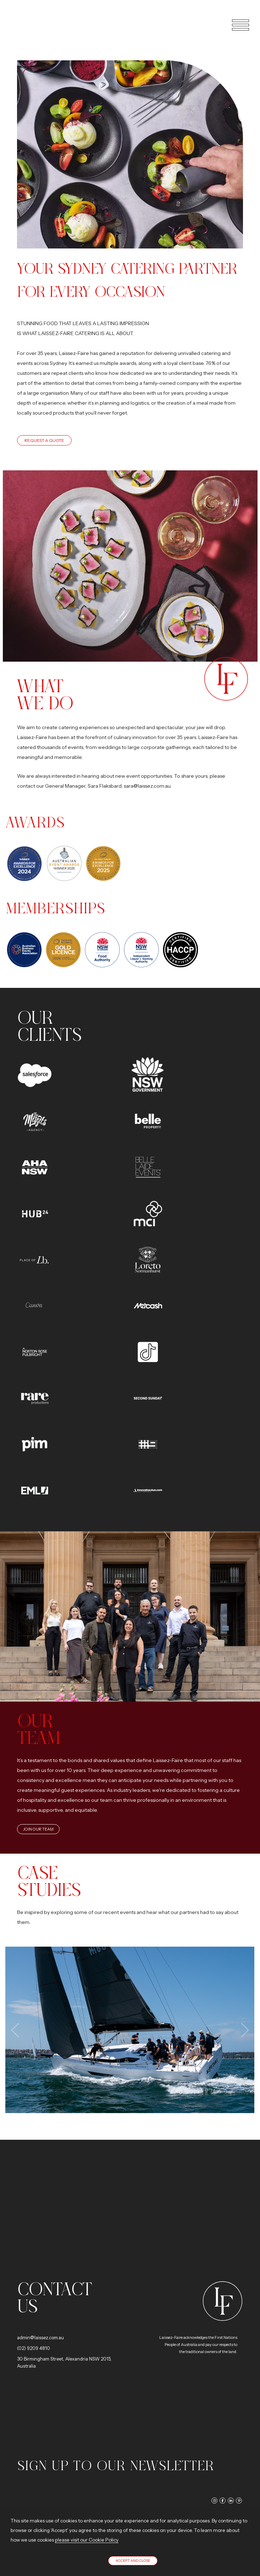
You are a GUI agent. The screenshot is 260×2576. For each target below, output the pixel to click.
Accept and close (133, 2561)
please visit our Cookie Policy (86, 2540)
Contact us (54, 2298)
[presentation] (16, 2030)
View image (129, 2030)
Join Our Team (38, 1829)
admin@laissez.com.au (40, 2337)
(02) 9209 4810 (33, 2348)
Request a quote (44, 440)
